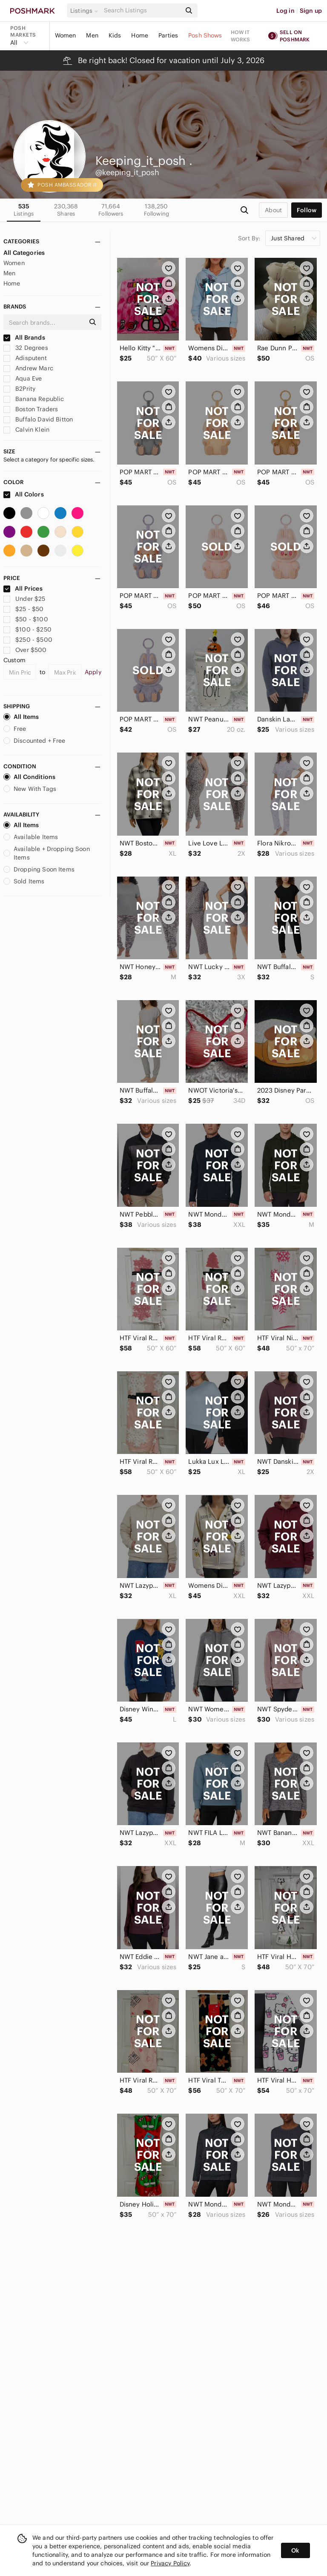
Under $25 (24, 599)
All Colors (23, 494)
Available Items (30, 837)
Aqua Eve (22, 378)
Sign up (311, 10)
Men (92, 35)
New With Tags (29, 789)
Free (14, 729)
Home (139, 35)
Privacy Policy (170, 2563)
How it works (240, 36)
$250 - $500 (27, 639)
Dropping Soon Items (39, 869)
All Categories (24, 253)
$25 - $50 (23, 609)
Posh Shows (205, 35)
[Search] (142, 10)
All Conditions (29, 777)
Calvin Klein (26, 429)
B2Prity (19, 388)
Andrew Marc (28, 368)
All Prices (23, 588)
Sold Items (24, 881)
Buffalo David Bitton (38, 419)
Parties (168, 35)
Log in (285, 10)
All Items (21, 717)
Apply (93, 672)
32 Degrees (25, 348)
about (273, 210)
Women (65, 35)
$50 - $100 (25, 619)
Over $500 (25, 650)
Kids (115, 35)
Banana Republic (33, 399)
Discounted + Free (34, 740)
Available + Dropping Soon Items (46, 853)
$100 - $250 (27, 629)
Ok (295, 2550)
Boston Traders (30, 409)
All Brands (24, 337)
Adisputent (25, 358)
